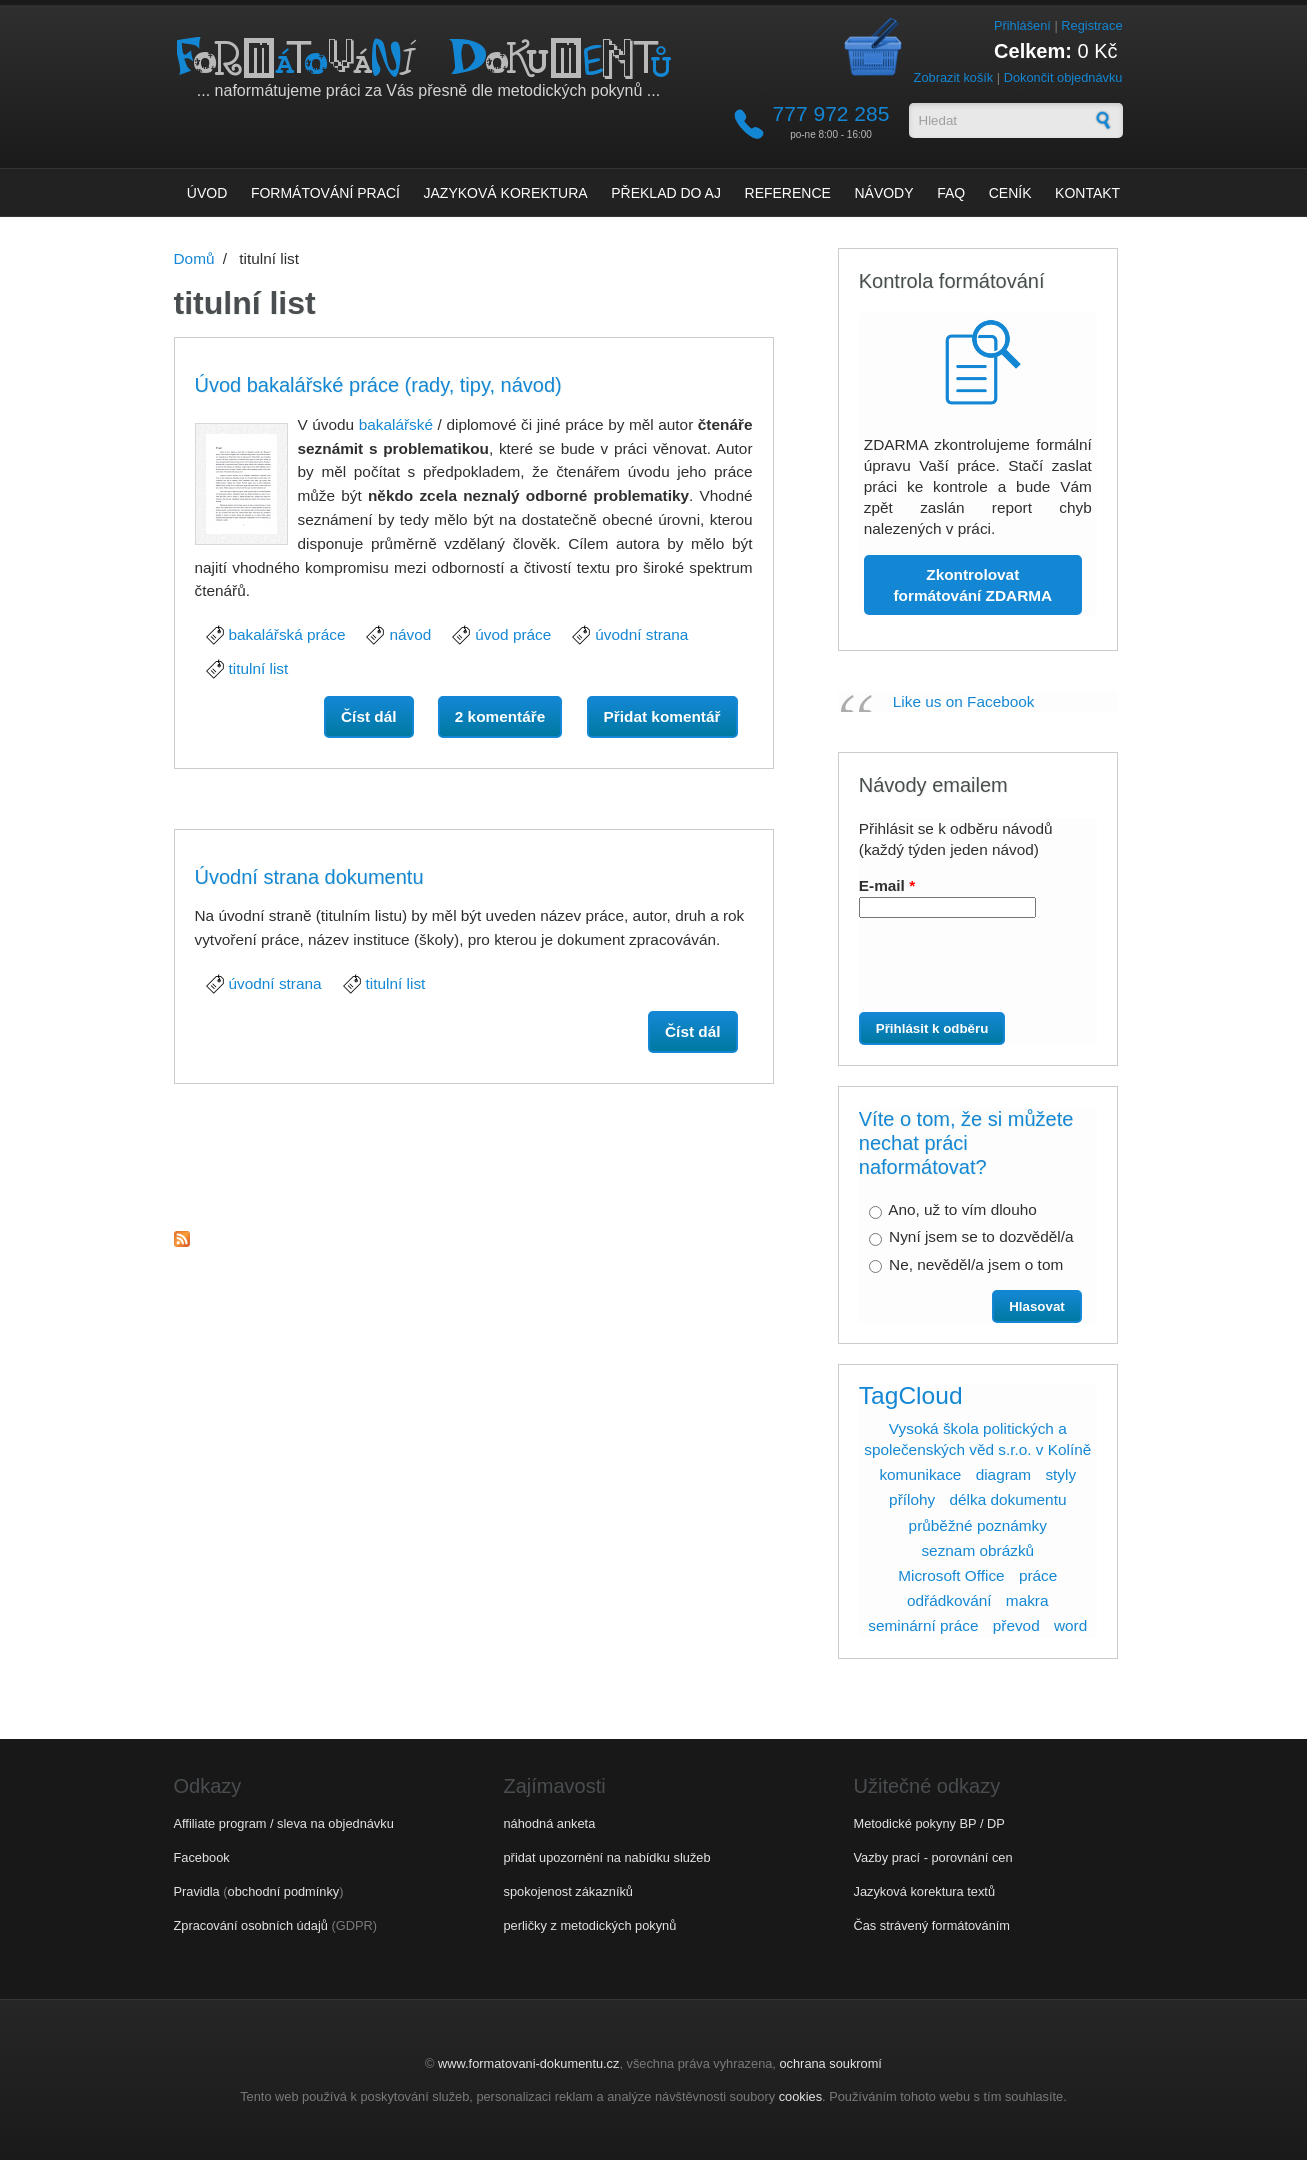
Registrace (1091, 25)
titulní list (259, 668)
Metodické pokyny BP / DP (929, 1823)
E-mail (887, 885)
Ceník (1010, 193)
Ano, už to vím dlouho (962, 1209)
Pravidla (197, 1891)
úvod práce (513, 634)
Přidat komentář (662, 716)
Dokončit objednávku (1063, 77)
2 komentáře (500, 716)
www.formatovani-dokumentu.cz (528, 2063)
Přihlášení (1022, 25)
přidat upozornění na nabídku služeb (607, 1857)
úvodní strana (641, 634)
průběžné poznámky (978, 1525)
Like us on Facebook (964, 701)
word (1070, 1625)
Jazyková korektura (506, 193)
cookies (800, 2096)
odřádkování (949, 1600)
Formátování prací (325, 193)
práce (1038, 1575)
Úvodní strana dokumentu (309, 877)
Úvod (207, 193)
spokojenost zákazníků (568, 1891)
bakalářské (396, 424)
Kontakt (1087, 193)
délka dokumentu (1007, 1499)
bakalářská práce (287, 634)
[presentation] (971, 973)
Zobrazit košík (954, 77)
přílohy (912, 1499)
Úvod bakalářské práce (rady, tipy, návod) (378, 385)
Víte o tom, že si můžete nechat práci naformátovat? (966, 1143)
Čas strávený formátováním (932, 1925)
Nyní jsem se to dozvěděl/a (981, 1236)
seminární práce (923, 1625)
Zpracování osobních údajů (251, 1925)
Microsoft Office (951, 1575)
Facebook (202, 1857)
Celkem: (1033, 51)
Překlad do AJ (666, 193)
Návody (883, 193)
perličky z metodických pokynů (590, 1925)
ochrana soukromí (830, 2063)
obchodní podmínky (284, 1891)
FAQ (951, 193)
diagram (1004, 1474)
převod (1016, 1625)
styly (1060, 1474)
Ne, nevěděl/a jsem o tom (976, 1264)
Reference (788, 193)
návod (410, 634)
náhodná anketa (550, 1823)
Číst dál (377, 715)
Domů (194, 258)
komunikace (920, 1474)
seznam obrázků (977, 1550)
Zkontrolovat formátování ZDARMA (972, 585)
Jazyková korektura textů (925, 1891)
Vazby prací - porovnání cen (933, 1857)
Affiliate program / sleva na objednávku (284, 1823)
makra (1027, 1600)
